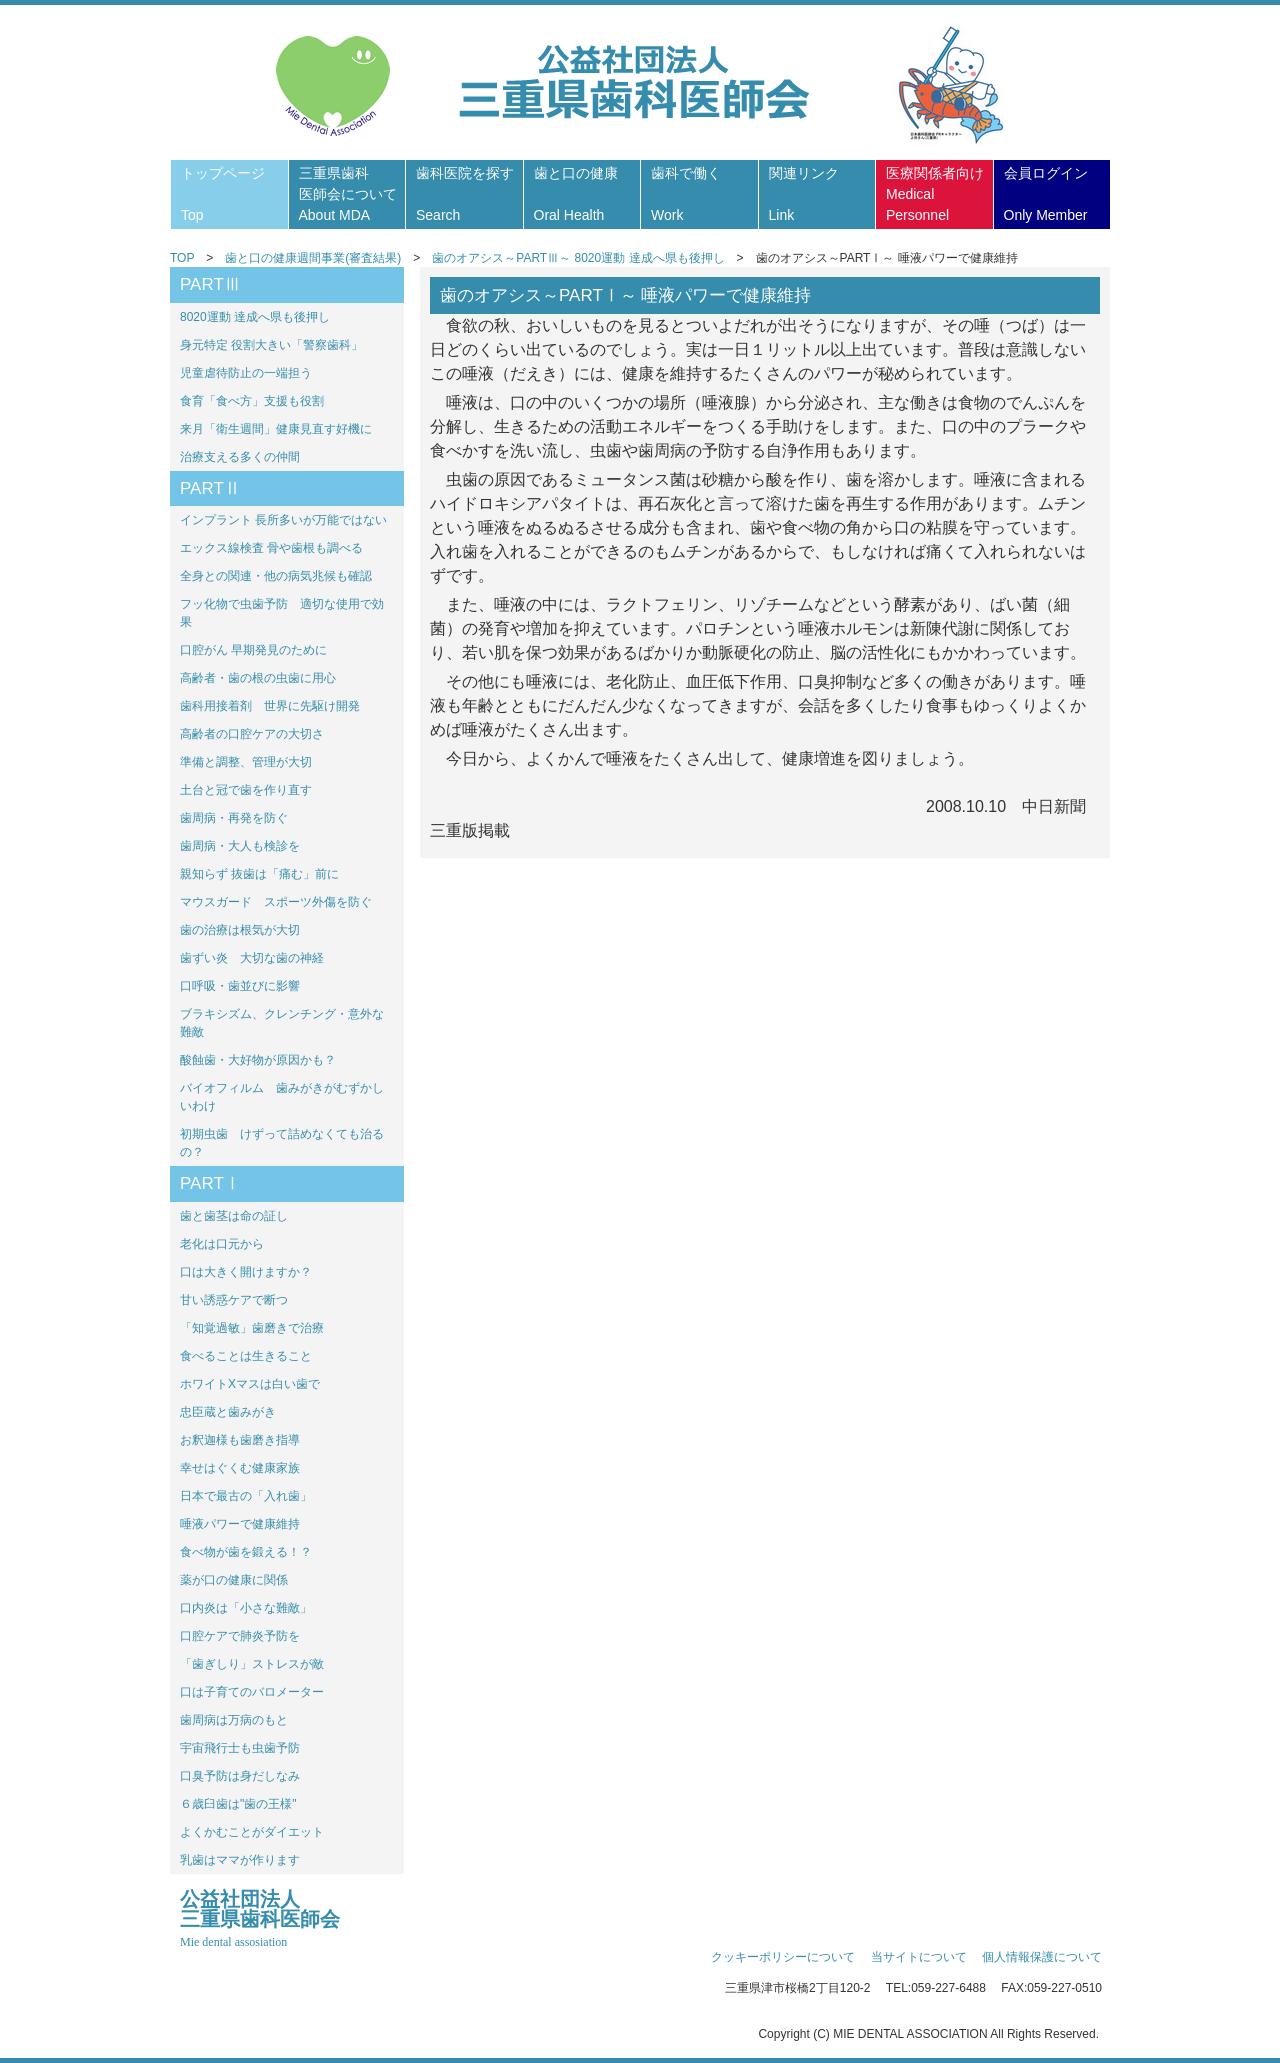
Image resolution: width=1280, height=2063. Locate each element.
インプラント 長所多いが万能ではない (283, 520)
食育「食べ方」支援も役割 (252, 401)
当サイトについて (919, 1957)
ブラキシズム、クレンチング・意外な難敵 (282, 1023)
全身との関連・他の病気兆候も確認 (276, 576)
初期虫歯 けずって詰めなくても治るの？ (282, 1143)
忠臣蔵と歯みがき (228, 1412)
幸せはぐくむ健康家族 (240, 1468)
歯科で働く (686, 194)
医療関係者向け (935, 194)
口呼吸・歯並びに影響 (240, 986)
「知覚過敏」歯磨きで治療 (252, 1328)
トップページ (223, 194)
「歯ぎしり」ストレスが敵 (252, 1664)
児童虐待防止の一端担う (246, 373)
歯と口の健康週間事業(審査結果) (313, 258)
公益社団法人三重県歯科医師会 (260, 1919)
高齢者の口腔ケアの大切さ (252, 734)
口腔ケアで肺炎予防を (240, 1636)
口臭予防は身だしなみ (240, 1776)
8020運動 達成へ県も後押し (255, 317)
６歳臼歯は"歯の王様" (238, 1804)
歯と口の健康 (576, 194)
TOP (182, 258)
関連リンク (804, 194)
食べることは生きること (246, 1356)
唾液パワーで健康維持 (240, 1524)
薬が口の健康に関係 (234, 1580)
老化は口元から (222, 1244)
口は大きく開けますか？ (246, 1272)
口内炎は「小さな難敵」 (246, 1608)
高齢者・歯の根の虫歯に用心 (258, 678)
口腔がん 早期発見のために (253, 650)
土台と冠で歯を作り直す (246, 790)
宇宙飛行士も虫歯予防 (240, 1748)
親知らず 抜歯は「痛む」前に (259, 874)
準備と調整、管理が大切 (246, 762)
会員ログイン (1046, 194)
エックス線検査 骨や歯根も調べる (271, 548)
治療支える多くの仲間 (240, 457)
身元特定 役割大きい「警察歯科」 (271, 345)
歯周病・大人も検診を (240, 846)
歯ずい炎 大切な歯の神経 (252, 958)
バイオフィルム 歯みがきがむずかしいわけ (282, 1097)
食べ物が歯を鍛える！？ (246, 1552)
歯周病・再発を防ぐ (234, 818)
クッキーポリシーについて (783, 1957)
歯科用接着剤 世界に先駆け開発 (270, 706)
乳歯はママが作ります (240, 1860)
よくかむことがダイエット (252, 1832)
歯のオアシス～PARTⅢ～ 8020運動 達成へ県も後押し (578, 258)
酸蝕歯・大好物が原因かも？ (258, 1060)
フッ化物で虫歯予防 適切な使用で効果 (282, 613)
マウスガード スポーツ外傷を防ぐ (276, 902)
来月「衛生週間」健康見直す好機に (276, 429)
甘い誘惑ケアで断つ (234, 1300)
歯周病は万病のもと (234, 1720)
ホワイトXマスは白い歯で (250, 1384)
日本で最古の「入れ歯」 (246, 1496)
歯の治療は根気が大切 (240, 930)
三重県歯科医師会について (348, 194)
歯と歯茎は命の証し (234, 1216)
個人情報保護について (1042, 1957)
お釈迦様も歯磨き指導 (240, 1440)
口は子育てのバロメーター (252, 1692)
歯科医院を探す (465, 194)
